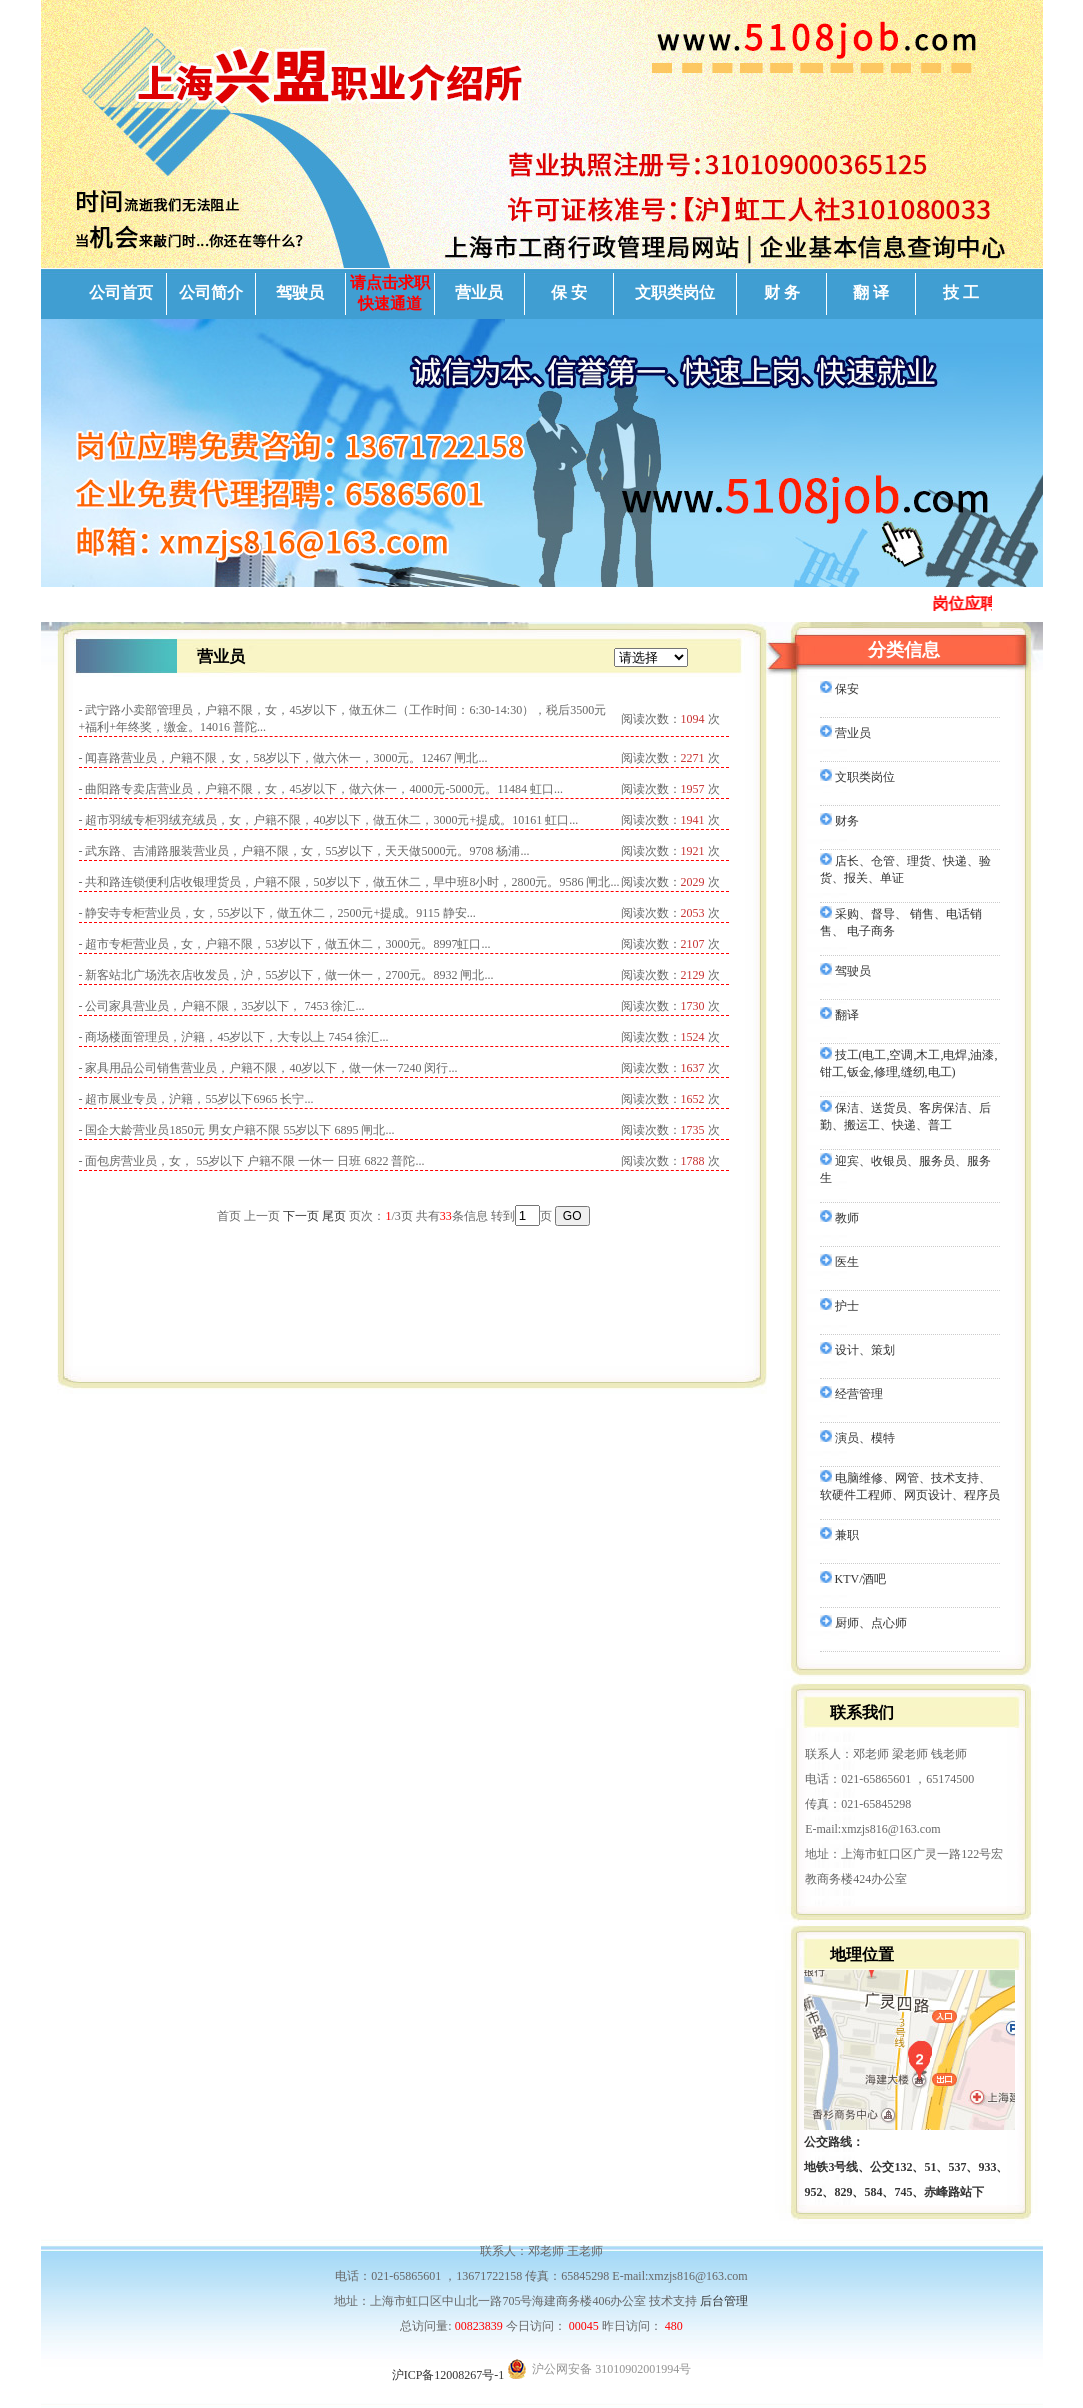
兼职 (839, 1535)
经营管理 (851, 1394)
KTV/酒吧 (853, 1579)
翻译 (839, 1015)
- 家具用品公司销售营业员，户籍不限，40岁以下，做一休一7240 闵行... (268, 1068)
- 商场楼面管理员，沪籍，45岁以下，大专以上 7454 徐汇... (234, 1037)
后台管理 (724, 2301)
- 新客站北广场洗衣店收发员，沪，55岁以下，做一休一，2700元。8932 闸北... (286, 975)
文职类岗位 (675, 292)
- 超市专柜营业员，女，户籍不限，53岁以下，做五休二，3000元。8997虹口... (285, 944)
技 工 (961, 292)
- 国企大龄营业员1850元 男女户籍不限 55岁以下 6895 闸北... (237, 1130)
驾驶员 (300, 292)
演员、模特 (857, 1438)
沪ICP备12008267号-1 (448, 2375)
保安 (839, 689)
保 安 (569, 292)
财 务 (782, 292)
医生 (839, 1262)
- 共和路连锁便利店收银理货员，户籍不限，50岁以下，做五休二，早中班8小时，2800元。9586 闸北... (349, 882)
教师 (839, 1218)
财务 (839, 821)
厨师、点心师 (863, 1623)
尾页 (334, 1216)
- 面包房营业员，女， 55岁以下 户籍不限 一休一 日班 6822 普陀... (252, 1161)
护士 (839, 1306)
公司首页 (121, 292)
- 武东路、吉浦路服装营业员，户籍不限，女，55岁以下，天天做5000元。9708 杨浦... (304, 851)
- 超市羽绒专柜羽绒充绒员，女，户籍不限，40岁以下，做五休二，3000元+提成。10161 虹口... (329, 820)
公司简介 (211, 292)
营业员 (479, 292)
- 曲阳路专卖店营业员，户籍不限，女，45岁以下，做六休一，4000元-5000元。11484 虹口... (321, 789)
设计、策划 (857, 1350)
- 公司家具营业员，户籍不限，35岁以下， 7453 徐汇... (222, 1006)
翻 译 (871, 292)
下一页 (301, 1216)
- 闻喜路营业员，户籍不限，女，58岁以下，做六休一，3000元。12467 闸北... (283, 758)
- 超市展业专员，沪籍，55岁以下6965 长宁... (196, 1099)
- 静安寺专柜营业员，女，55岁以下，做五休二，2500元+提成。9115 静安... (277, 913)
